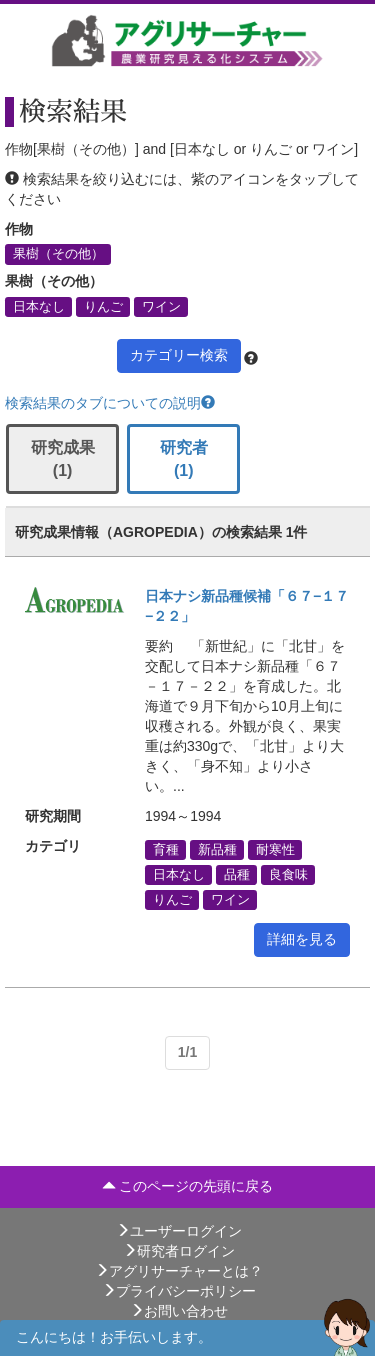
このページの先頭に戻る (188, 1186)
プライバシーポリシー (179, 1291)
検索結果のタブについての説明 (110, 403)
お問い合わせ (179, 1311)
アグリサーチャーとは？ (179, 1271)
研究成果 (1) (63, 459)
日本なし (39, 306)
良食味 (288, 874)
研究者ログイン (179, 1251)
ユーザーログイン (179, 1231)
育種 (166, 849)
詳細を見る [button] (302, 939)
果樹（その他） (58, 254)
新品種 (217, 849)
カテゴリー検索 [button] (179, 355)
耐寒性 (275, 849)
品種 (237, 874)
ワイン (161, 306)
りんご (103, 306)
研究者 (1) (184, 459)
